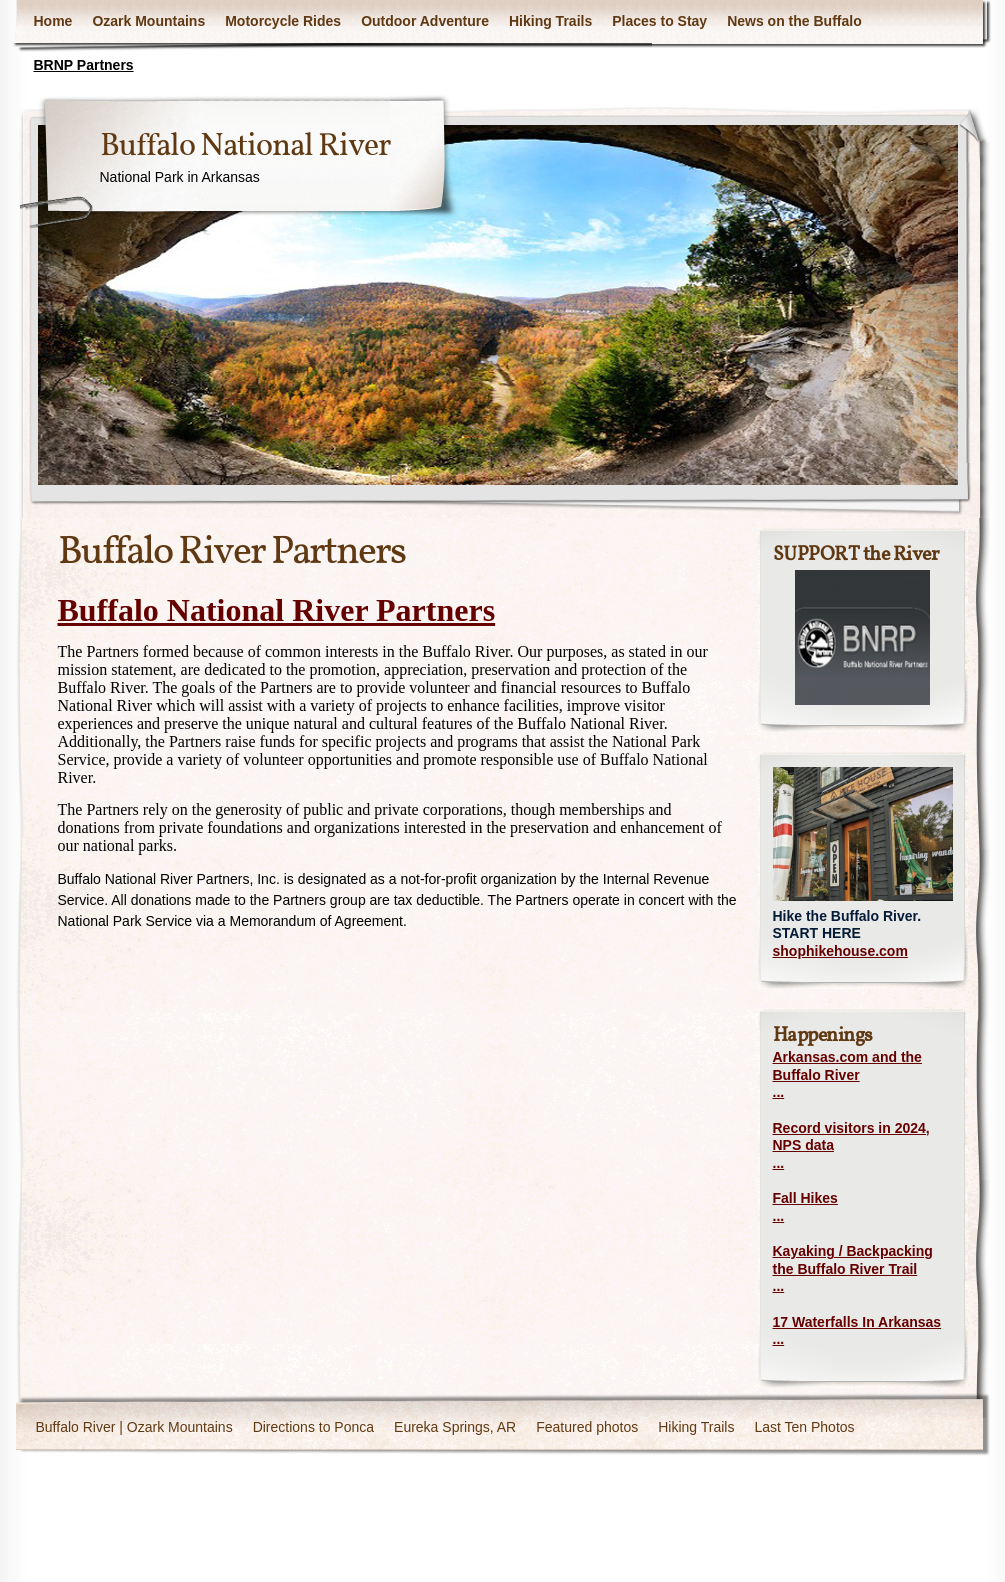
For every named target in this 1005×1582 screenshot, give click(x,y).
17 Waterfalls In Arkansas (857, 1322)
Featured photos (587, 1427)
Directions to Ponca (313, 1427)
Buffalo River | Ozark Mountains (134, 1427)
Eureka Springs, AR (455, 1427)
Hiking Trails (550, 21)
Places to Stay (659, 21)
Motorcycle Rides (283, 21)
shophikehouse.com (840, 951)
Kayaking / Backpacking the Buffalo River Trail (853, 1260)
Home (53, 21)
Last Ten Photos (804, 1427)
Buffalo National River (245, 147)
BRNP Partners (84, 65)
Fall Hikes (805, 1198)
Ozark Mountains (148, 21)
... (779, 1092)
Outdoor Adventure (425, 21)
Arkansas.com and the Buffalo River (847, 1066)
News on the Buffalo (794, 21)
